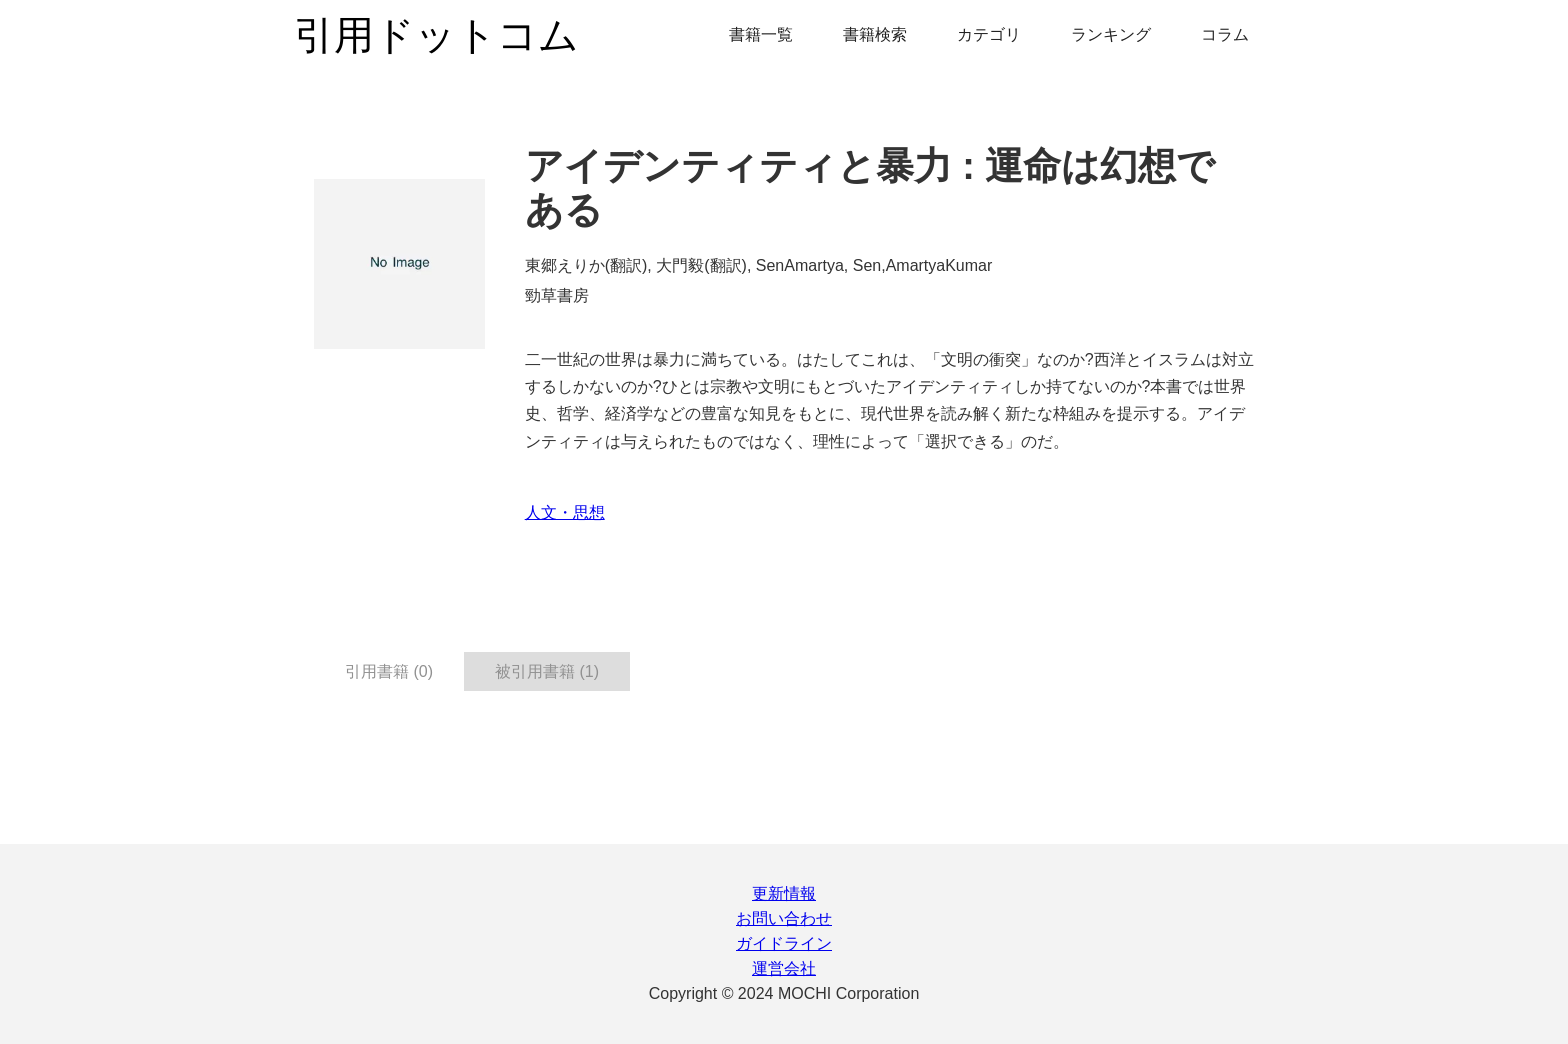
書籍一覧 (761, 34)
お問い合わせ (784, 918)
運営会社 (784, 968)
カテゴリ (989, 34)
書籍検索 (875, 34)
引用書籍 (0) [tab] (389, 671)
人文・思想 (565, 512)
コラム (1225, 34)
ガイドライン (784, 943)
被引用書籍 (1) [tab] (547, 671)
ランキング (1111, 34)
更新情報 (784, 893)
